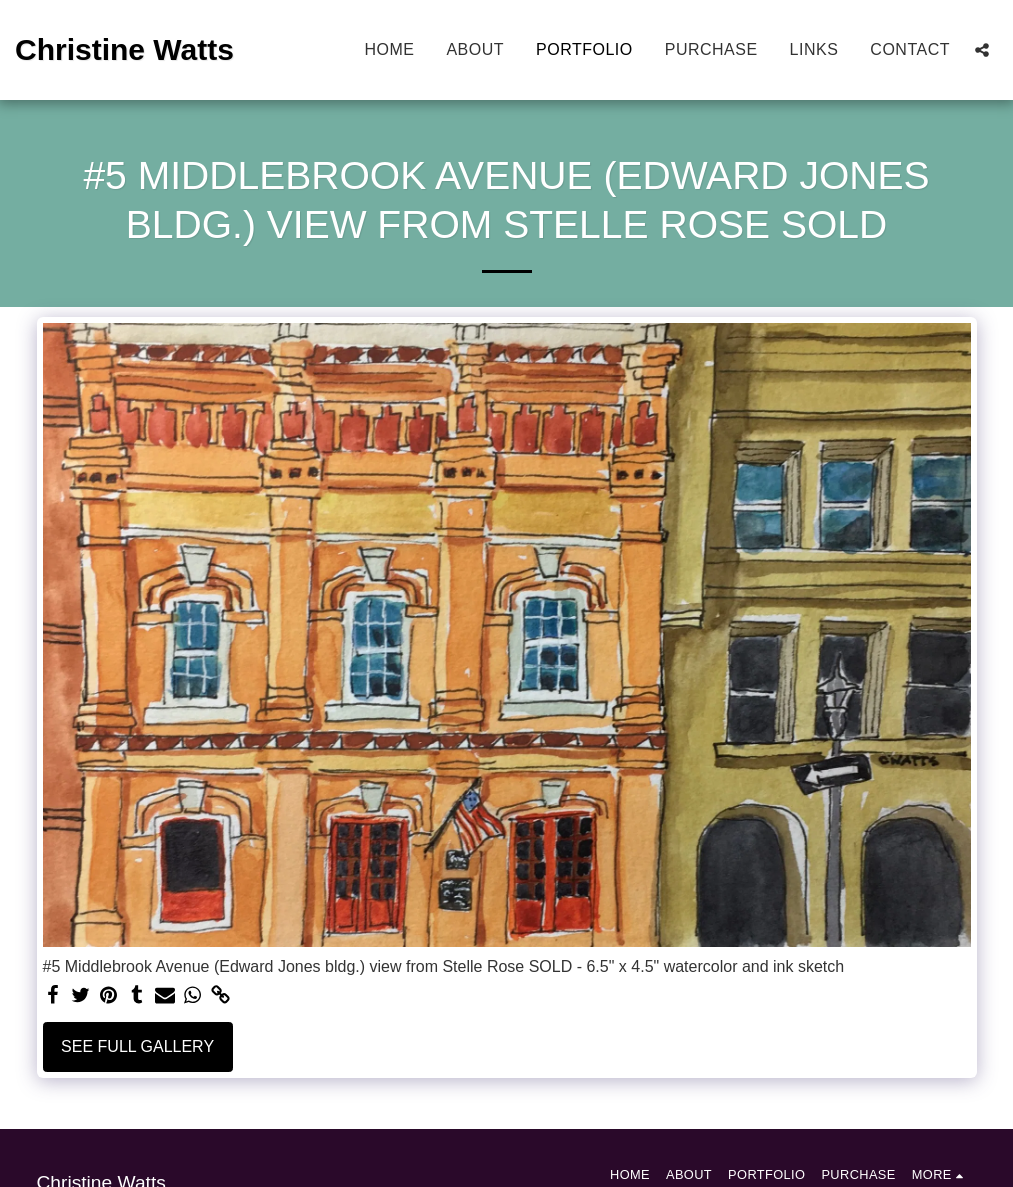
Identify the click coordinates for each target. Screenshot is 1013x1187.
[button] (982, 50)
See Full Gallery (137, 1046)
